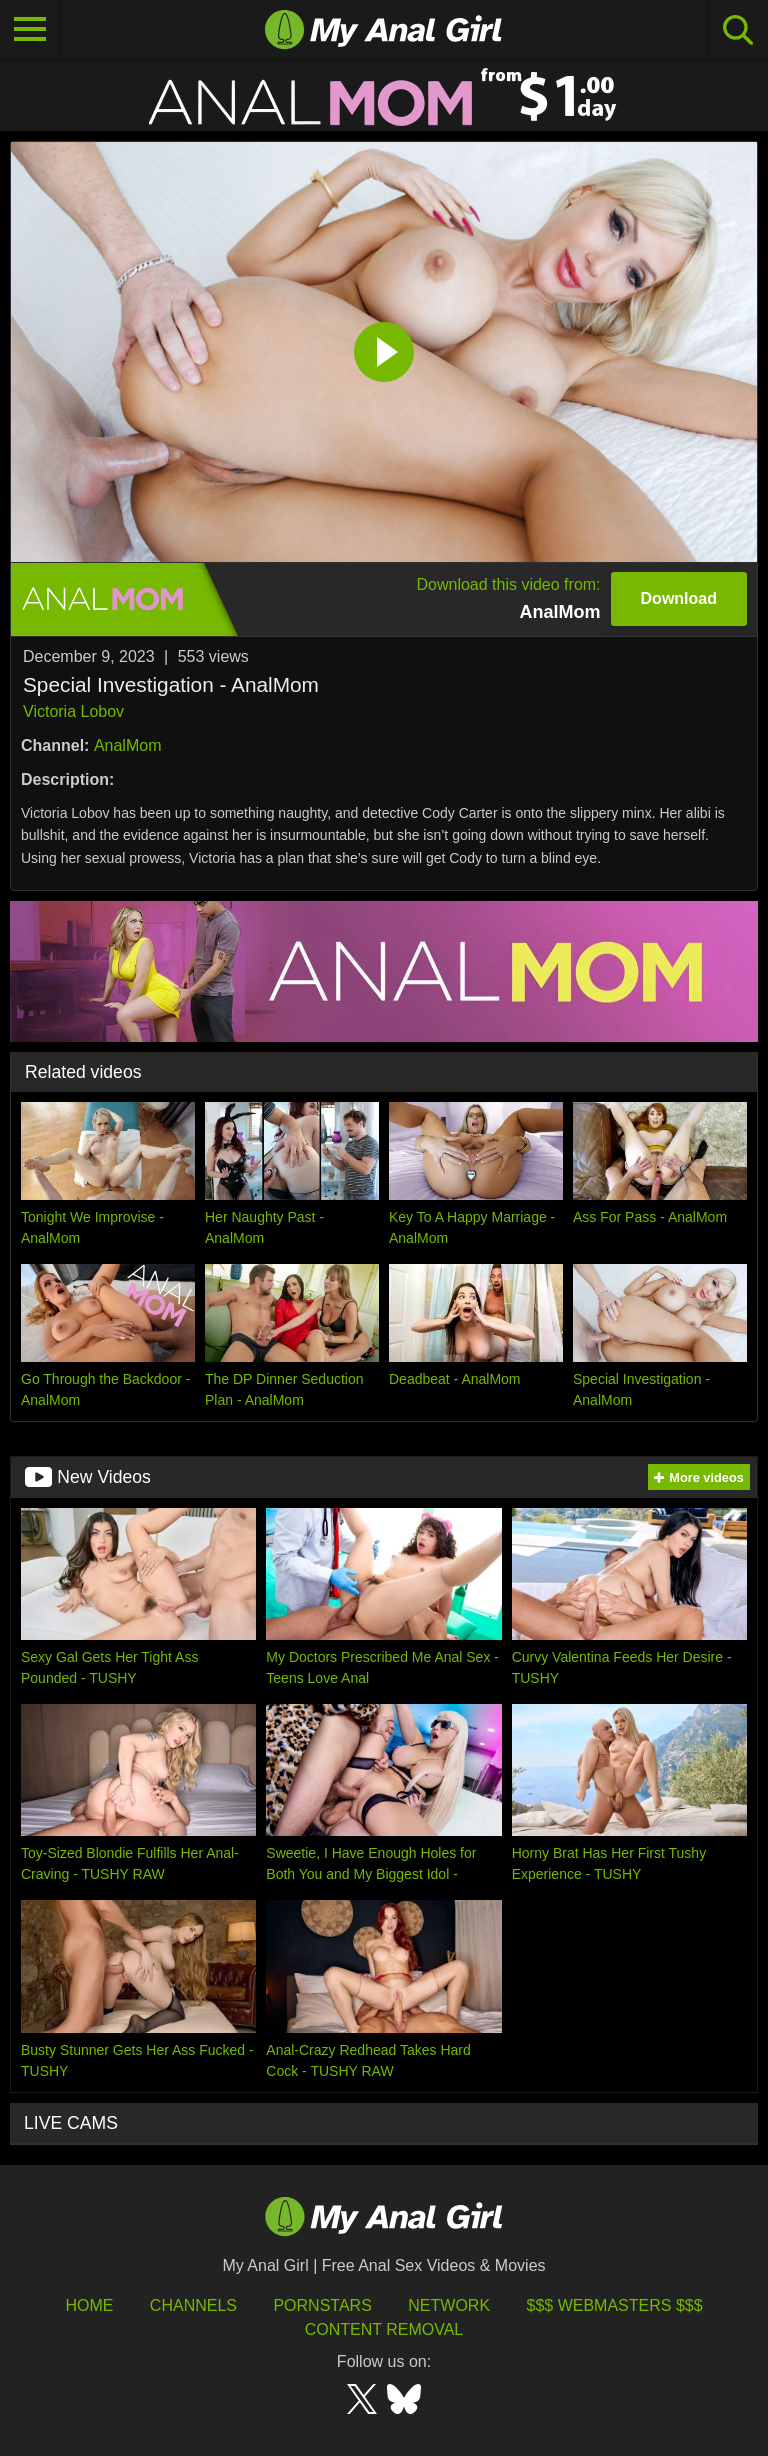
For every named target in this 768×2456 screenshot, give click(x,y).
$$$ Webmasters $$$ (615, 2305)
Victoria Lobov (73, 711)
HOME (89, 2305)
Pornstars (322, 2305)
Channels (193, 2305)
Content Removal (384, 2329)
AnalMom (128, 745)
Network (449, 2305)
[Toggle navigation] (30, 30)
